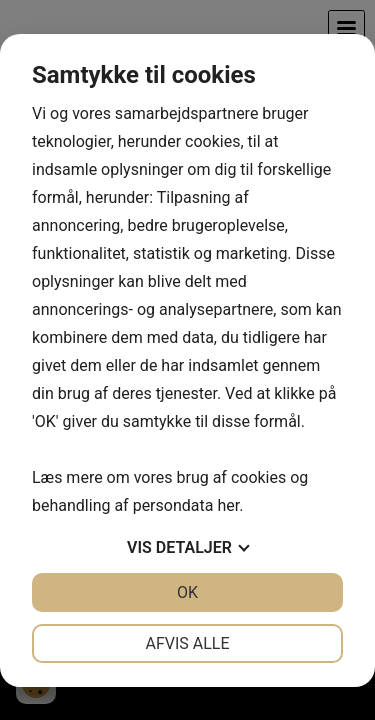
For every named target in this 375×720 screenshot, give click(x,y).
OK (187, 592)
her (228, 505)
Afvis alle (187, 643)
